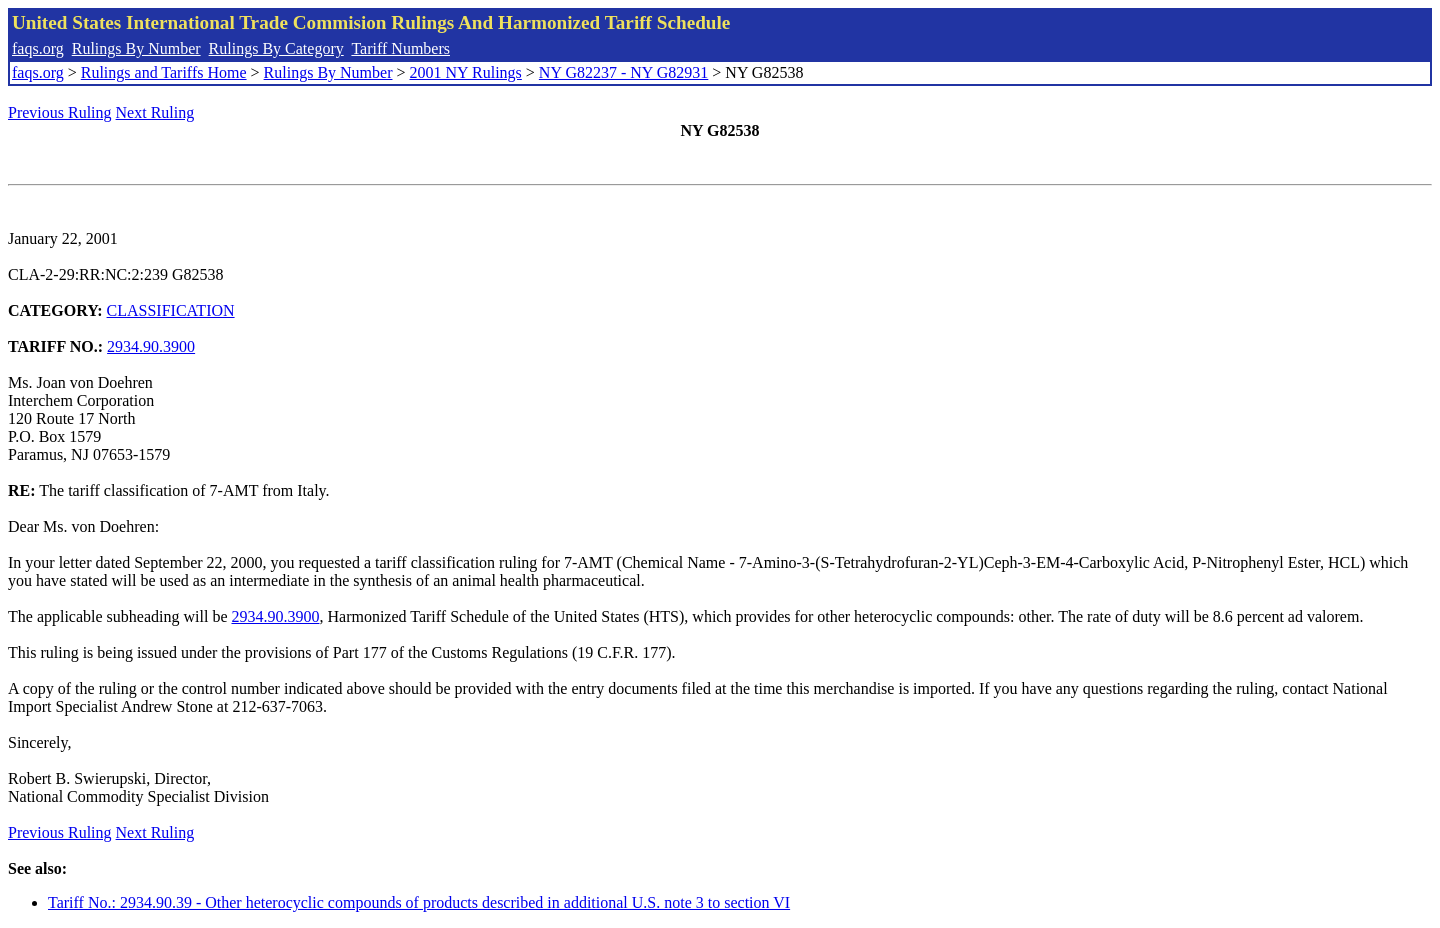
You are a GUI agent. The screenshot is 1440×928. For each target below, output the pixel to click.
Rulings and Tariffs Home (164, 72)
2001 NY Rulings (466, 72)
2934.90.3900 (151, 346)
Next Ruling (155, 112)
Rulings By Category (276, 48)
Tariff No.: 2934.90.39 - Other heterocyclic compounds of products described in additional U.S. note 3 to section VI (419, 902)
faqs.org (38, 48)
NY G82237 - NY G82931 (623, 72)
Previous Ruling (60, 112)
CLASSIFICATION (171, 310)
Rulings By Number (136, 48)
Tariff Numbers (400, 48)
